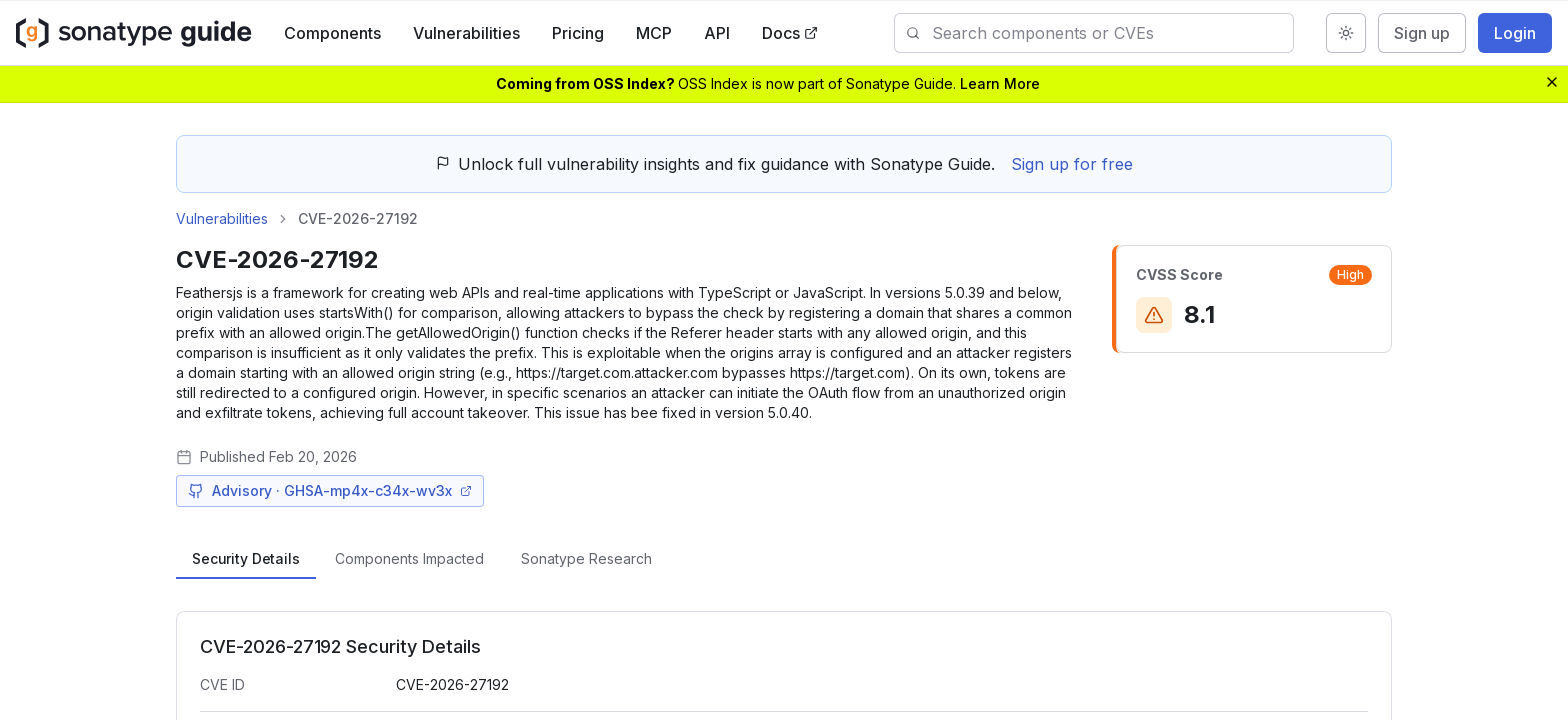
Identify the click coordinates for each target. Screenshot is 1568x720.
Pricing (592, 33)
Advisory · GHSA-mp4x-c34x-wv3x (330, 490)
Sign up (1422, 33)
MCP (668, 33)
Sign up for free (1072, 164)
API (731, 33)
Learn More (1000, 83)
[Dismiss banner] (1552, 82)
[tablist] (784, 559)
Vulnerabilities (480, 33)
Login (1515, 33)
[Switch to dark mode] (1346, 33)
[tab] (246, 559)
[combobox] (1112, 33)
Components (346, 33)
